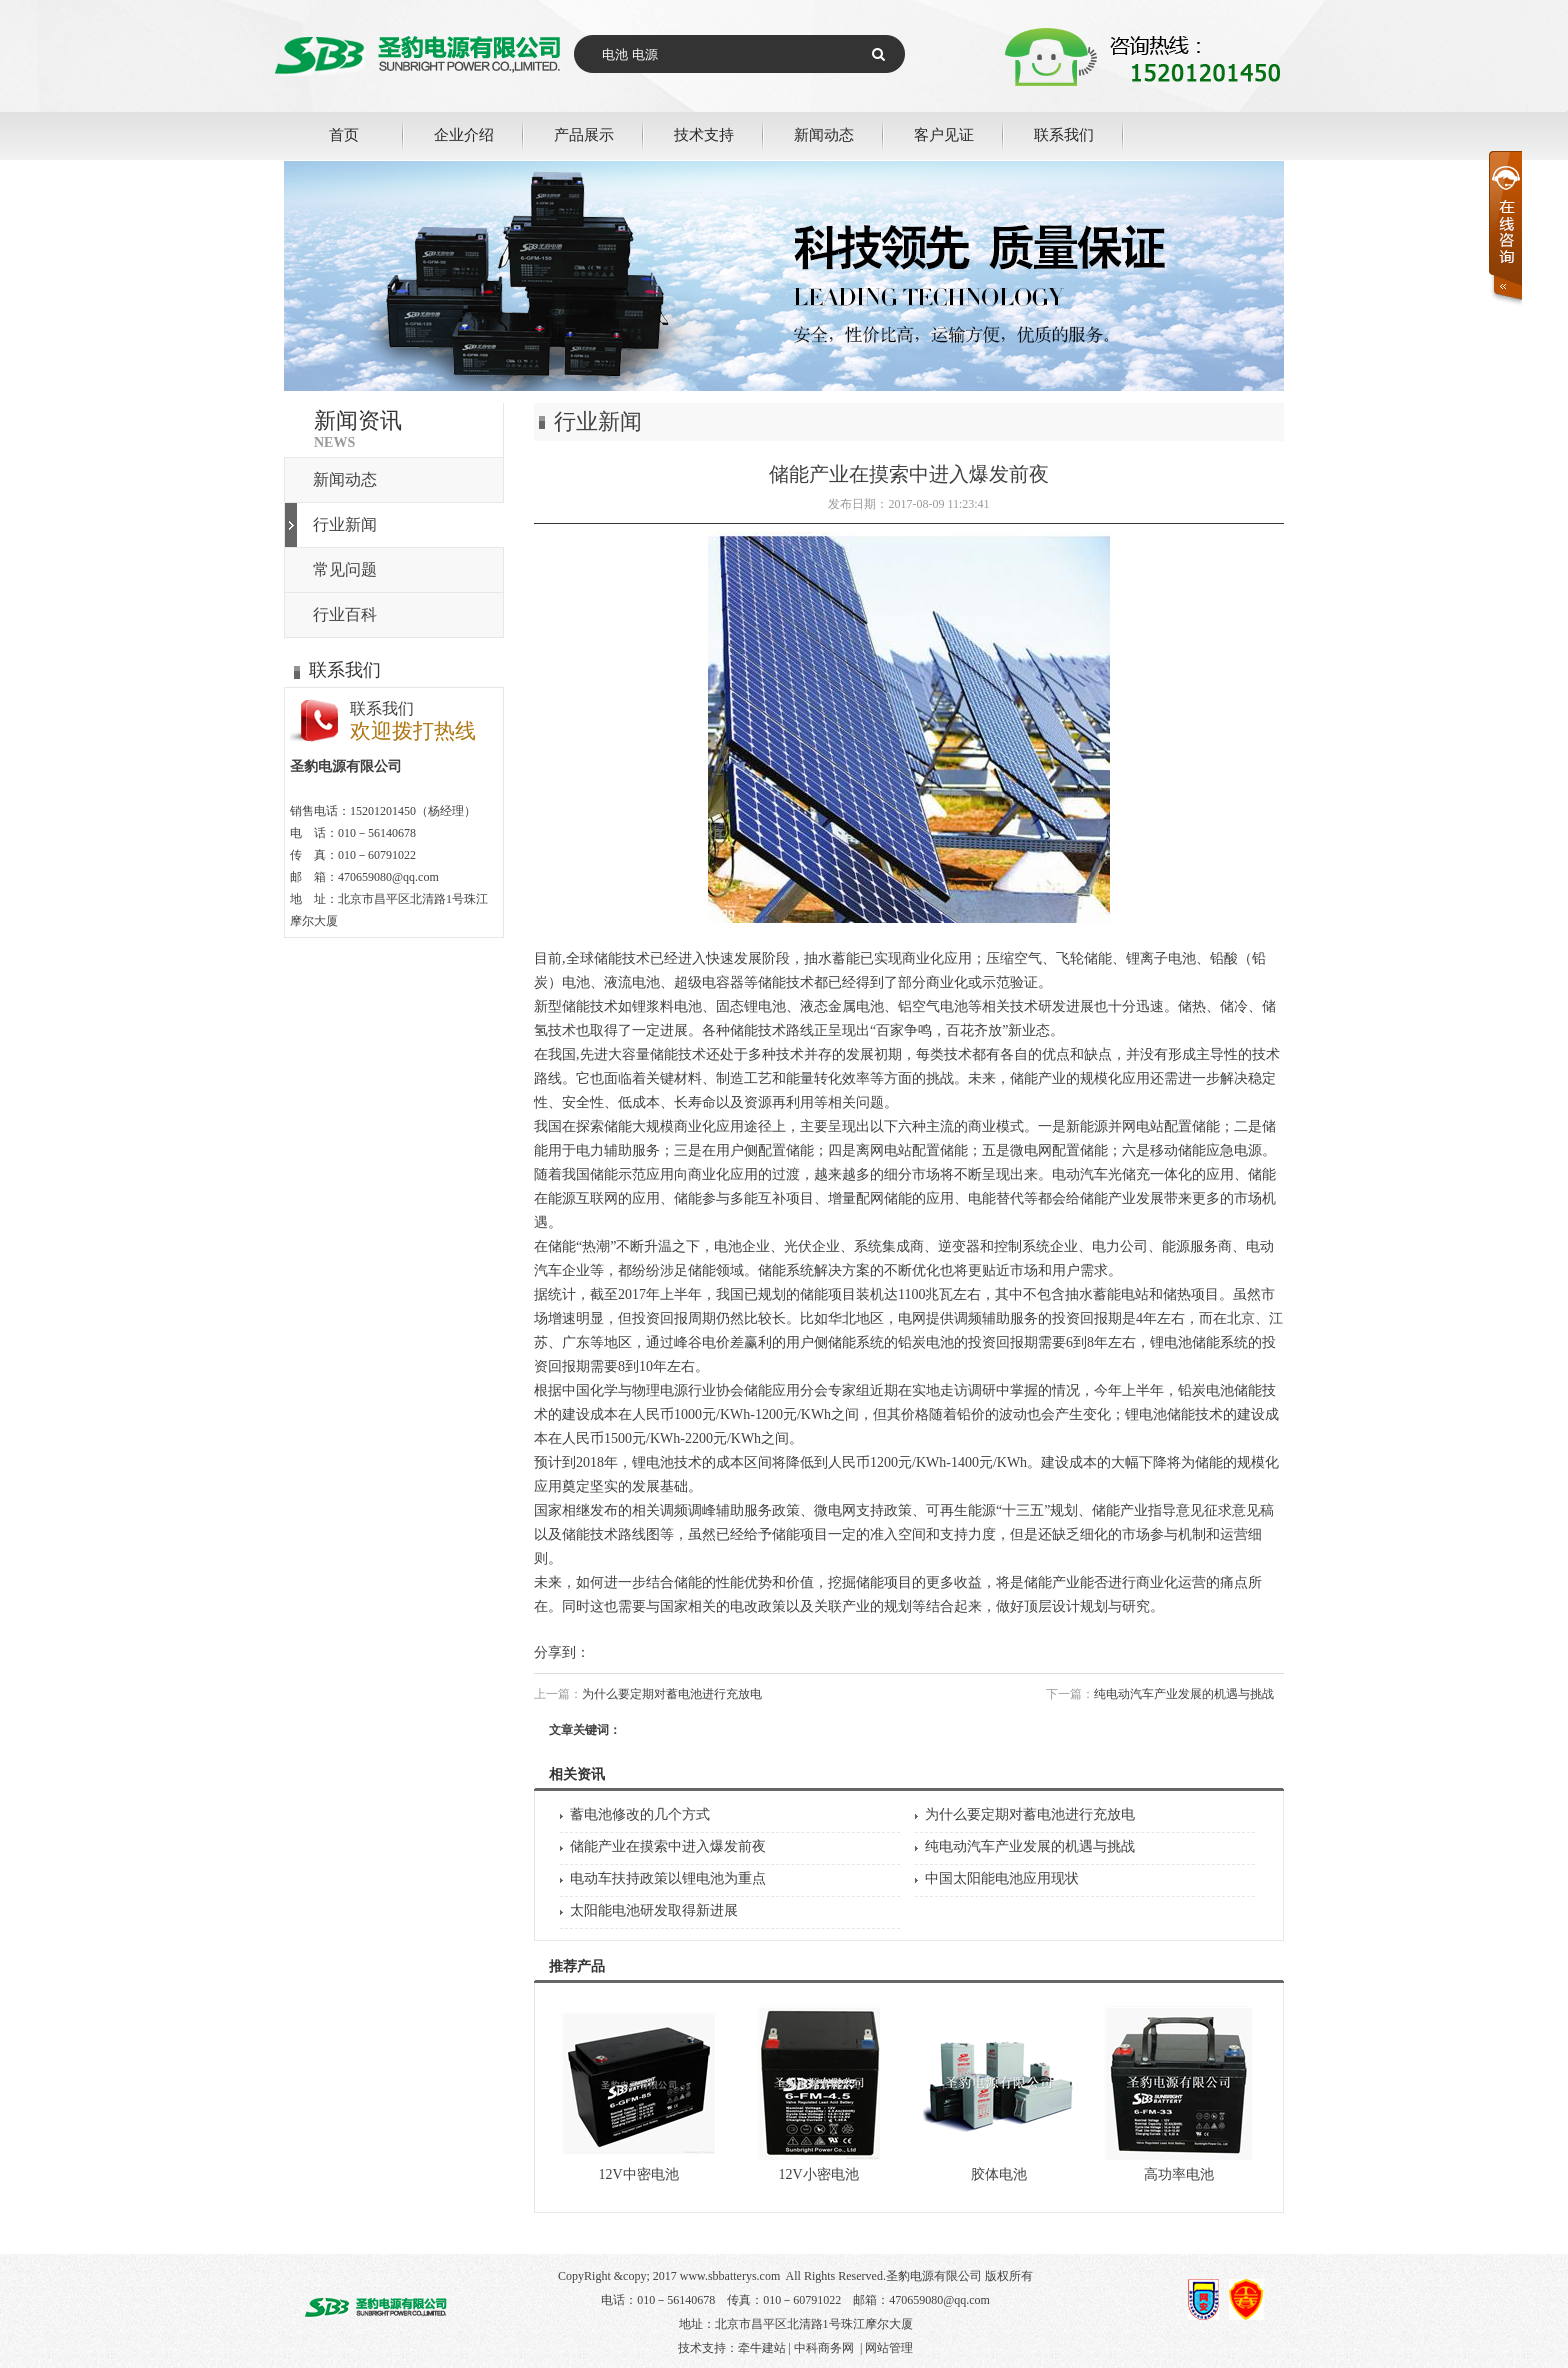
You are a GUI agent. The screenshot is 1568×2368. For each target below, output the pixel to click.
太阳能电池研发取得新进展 (654, 1910)
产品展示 (584, 134)
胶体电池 (999, 2174)
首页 (344, 134)
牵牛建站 (762, 2348)
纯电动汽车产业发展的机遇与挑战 (1184, 1694)
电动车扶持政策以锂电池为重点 (668, 1878)
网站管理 (889, 2348)
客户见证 (944, 134)
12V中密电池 (638, 2174)
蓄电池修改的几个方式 (640, 1814)
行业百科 (345, 614)
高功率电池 (1179, 2174)
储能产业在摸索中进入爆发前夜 (668, 1846)
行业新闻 (345, 524)
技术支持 (704, 134)
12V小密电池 (818, 2174)
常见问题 (345, 569)
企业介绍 (464, 134)
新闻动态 (824, 134)
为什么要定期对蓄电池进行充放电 (672, 1694)
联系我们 (1064, 134)
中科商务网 (824, 2348)
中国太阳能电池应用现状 (1002, 1878)
